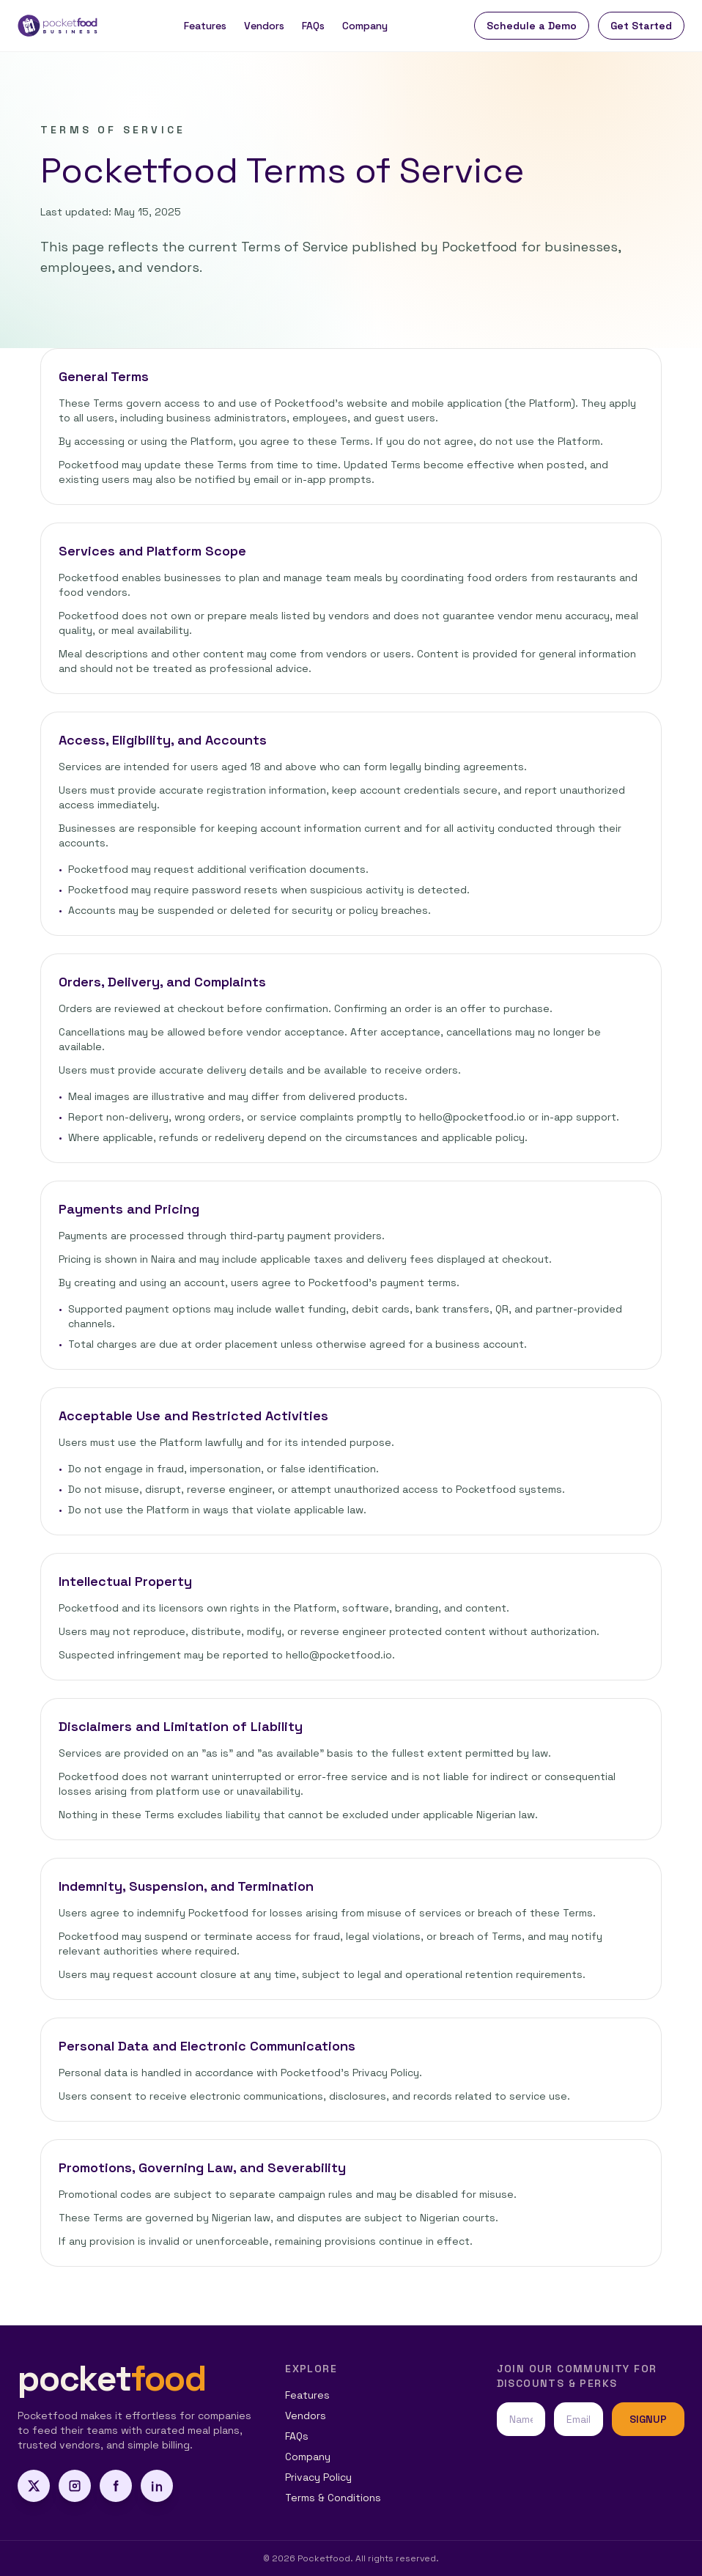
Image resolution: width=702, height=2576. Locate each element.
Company (365, 25)
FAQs (313, 25)
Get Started (641, 25)
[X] (34, 2486)
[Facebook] (116, 2486)
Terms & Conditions (333, 2497)
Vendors (264, 25)
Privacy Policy (318, 2477)
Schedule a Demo (532, 25)
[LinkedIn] (157, 2486)
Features (205, 25)
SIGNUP (648, 2419)
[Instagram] (75, 2486)
